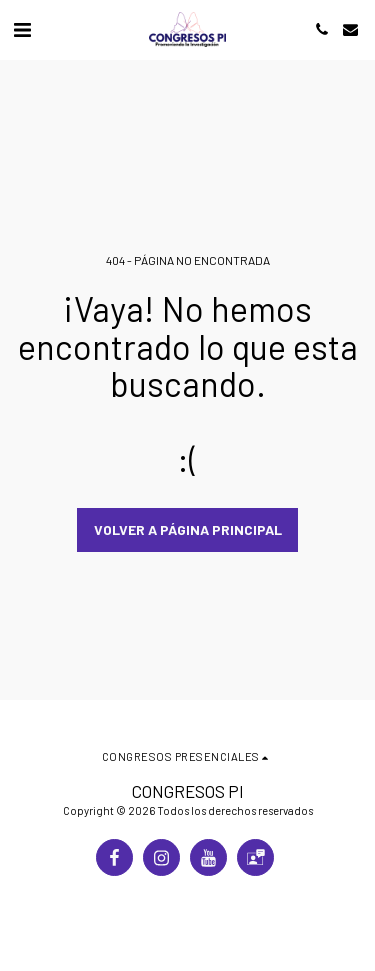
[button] (22, 29)
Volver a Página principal (188, 529)
